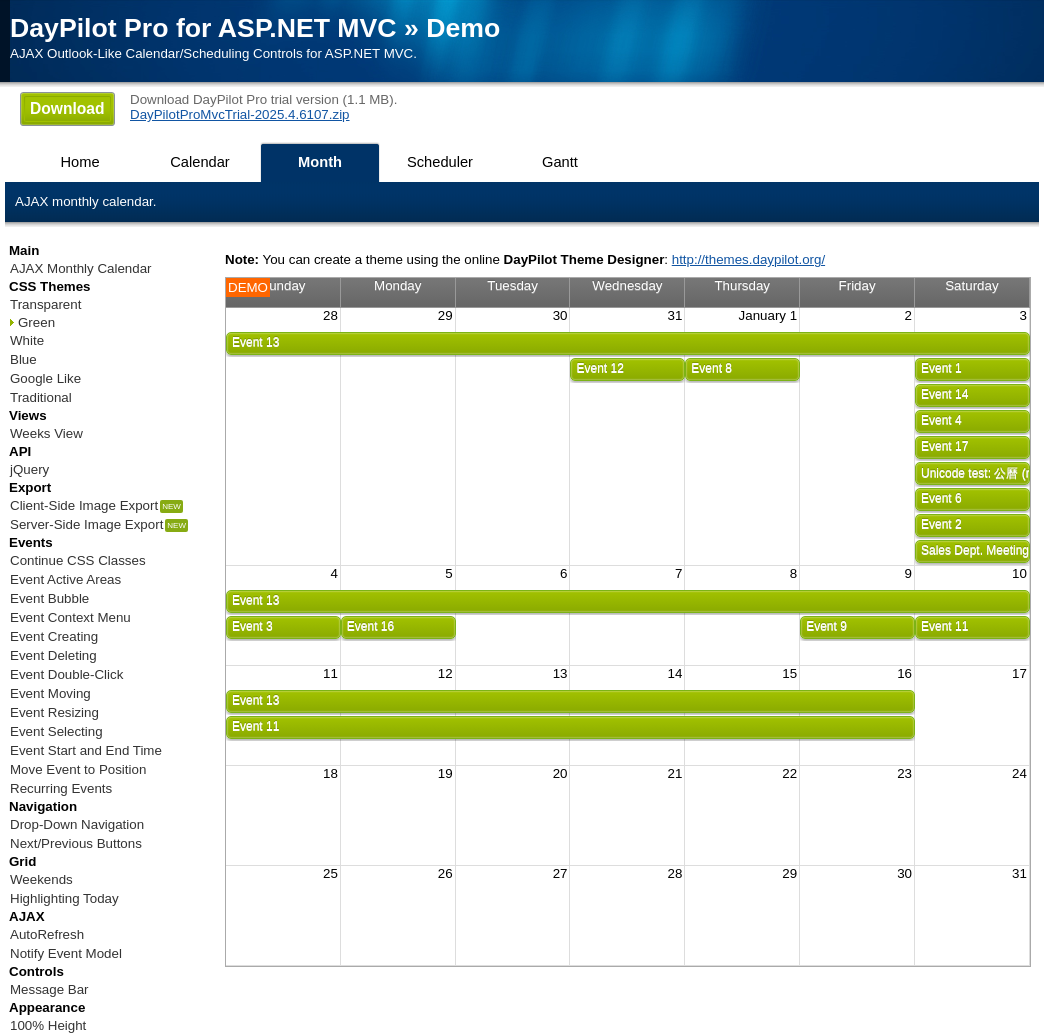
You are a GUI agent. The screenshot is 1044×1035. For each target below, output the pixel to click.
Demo (463, 28)
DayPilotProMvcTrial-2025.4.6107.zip (240, 114)
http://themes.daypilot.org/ (748, 259)
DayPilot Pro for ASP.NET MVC (203, 28)
